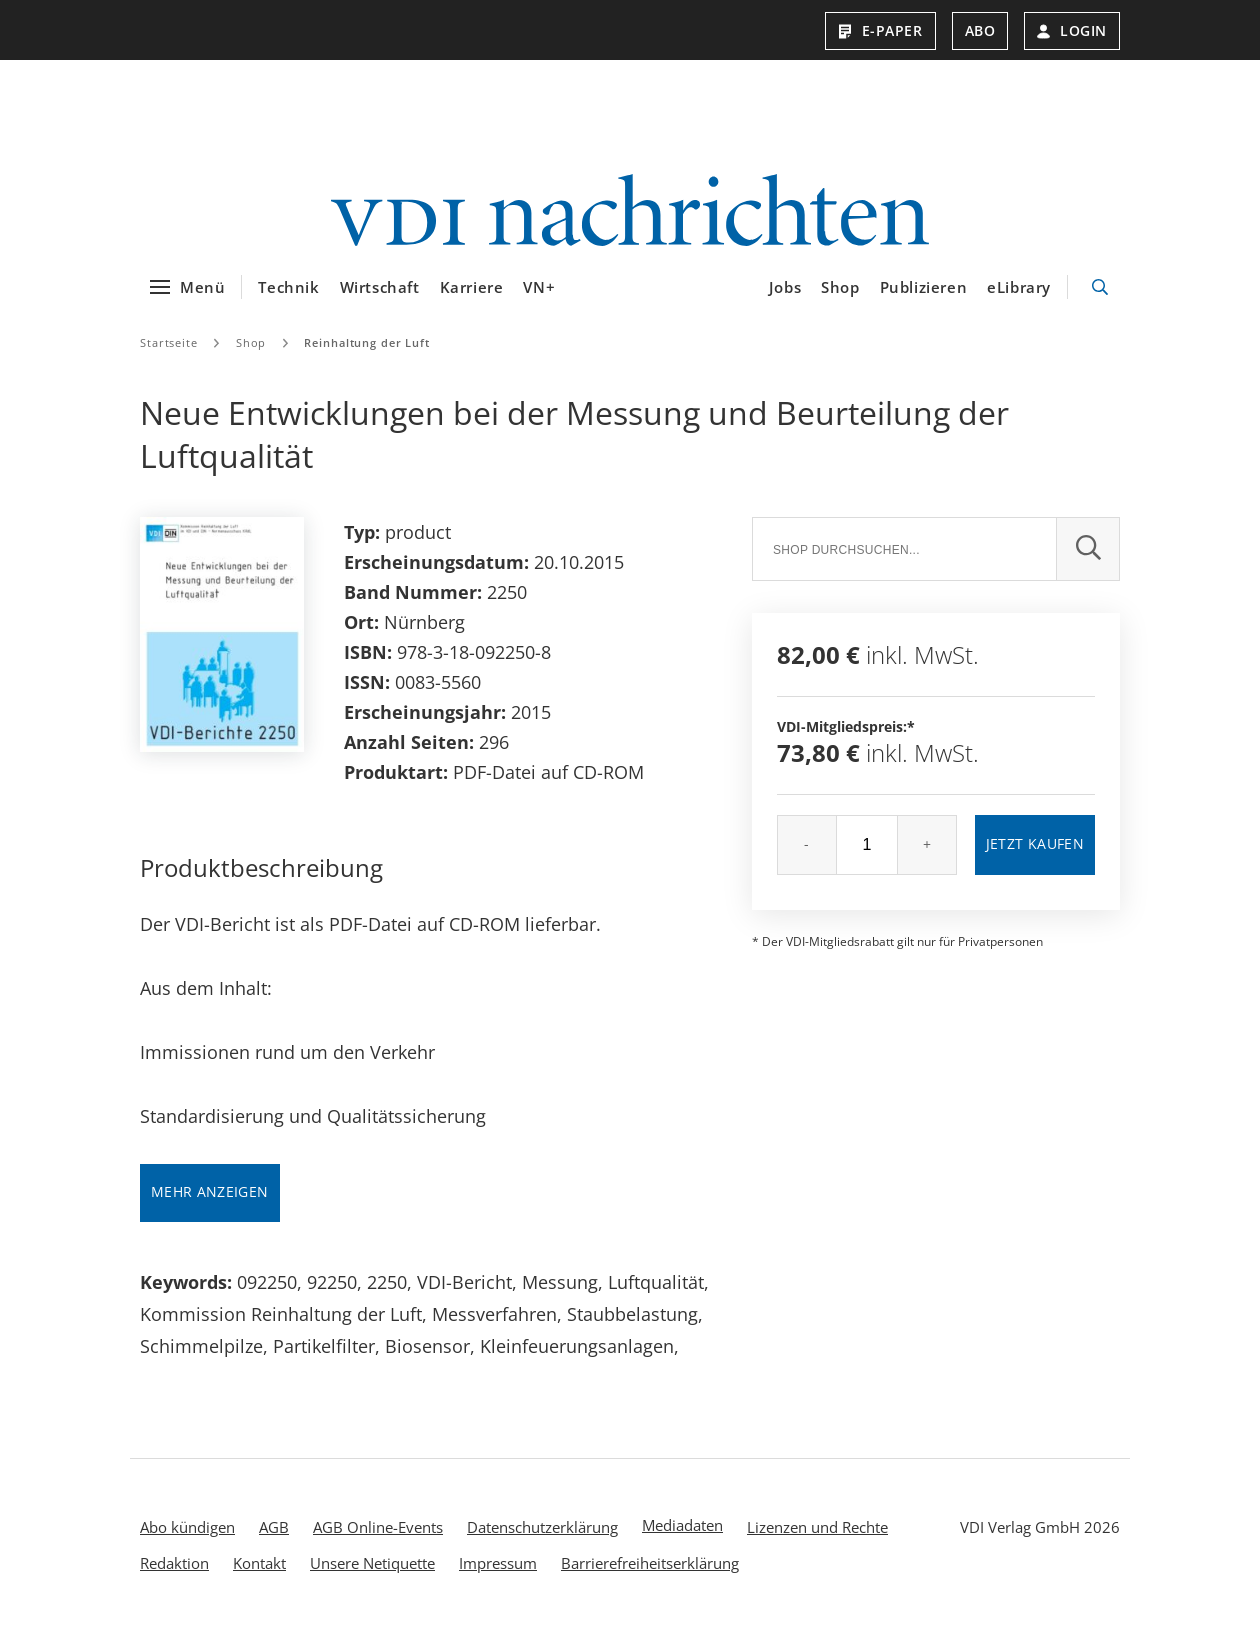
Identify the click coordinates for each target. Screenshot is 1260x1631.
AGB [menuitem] (274, 1527)
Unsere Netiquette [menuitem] (372, 1563)
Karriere (472, 287)
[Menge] (867, 845)
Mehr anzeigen (210, 1191)
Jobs (785, 287)
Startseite (169, 342)
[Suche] (904, 549)
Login (1072, 30)
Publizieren (924, 287)
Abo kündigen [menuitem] (187, 1527)
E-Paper (880, 30)
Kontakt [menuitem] (259, 1563)
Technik (288, 287)
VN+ (539, 287)
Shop (840, 287)
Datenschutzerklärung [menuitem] (542, 1527)
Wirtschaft (380, 287)
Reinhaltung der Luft (367, 342)
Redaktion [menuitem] (174, 1563)
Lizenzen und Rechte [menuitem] (817, 1527)
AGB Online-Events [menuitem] (378, 1527)
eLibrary (1019, 287)
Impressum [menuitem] (498, 1563)
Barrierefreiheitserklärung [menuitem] (650, 1563)
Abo (980, 30)
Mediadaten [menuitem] (682, 1525)
